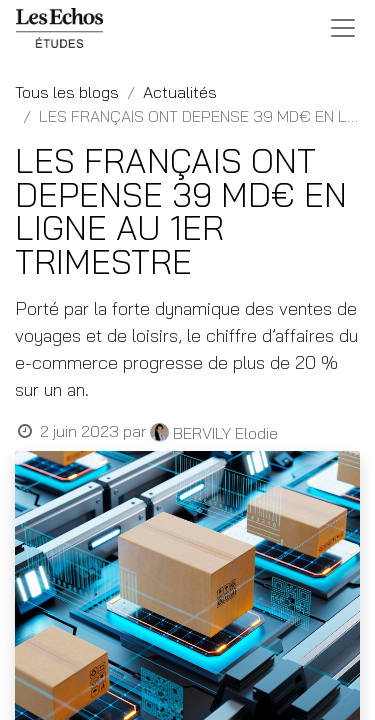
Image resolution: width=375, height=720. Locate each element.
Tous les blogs (67, 92)
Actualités (180, 92)
